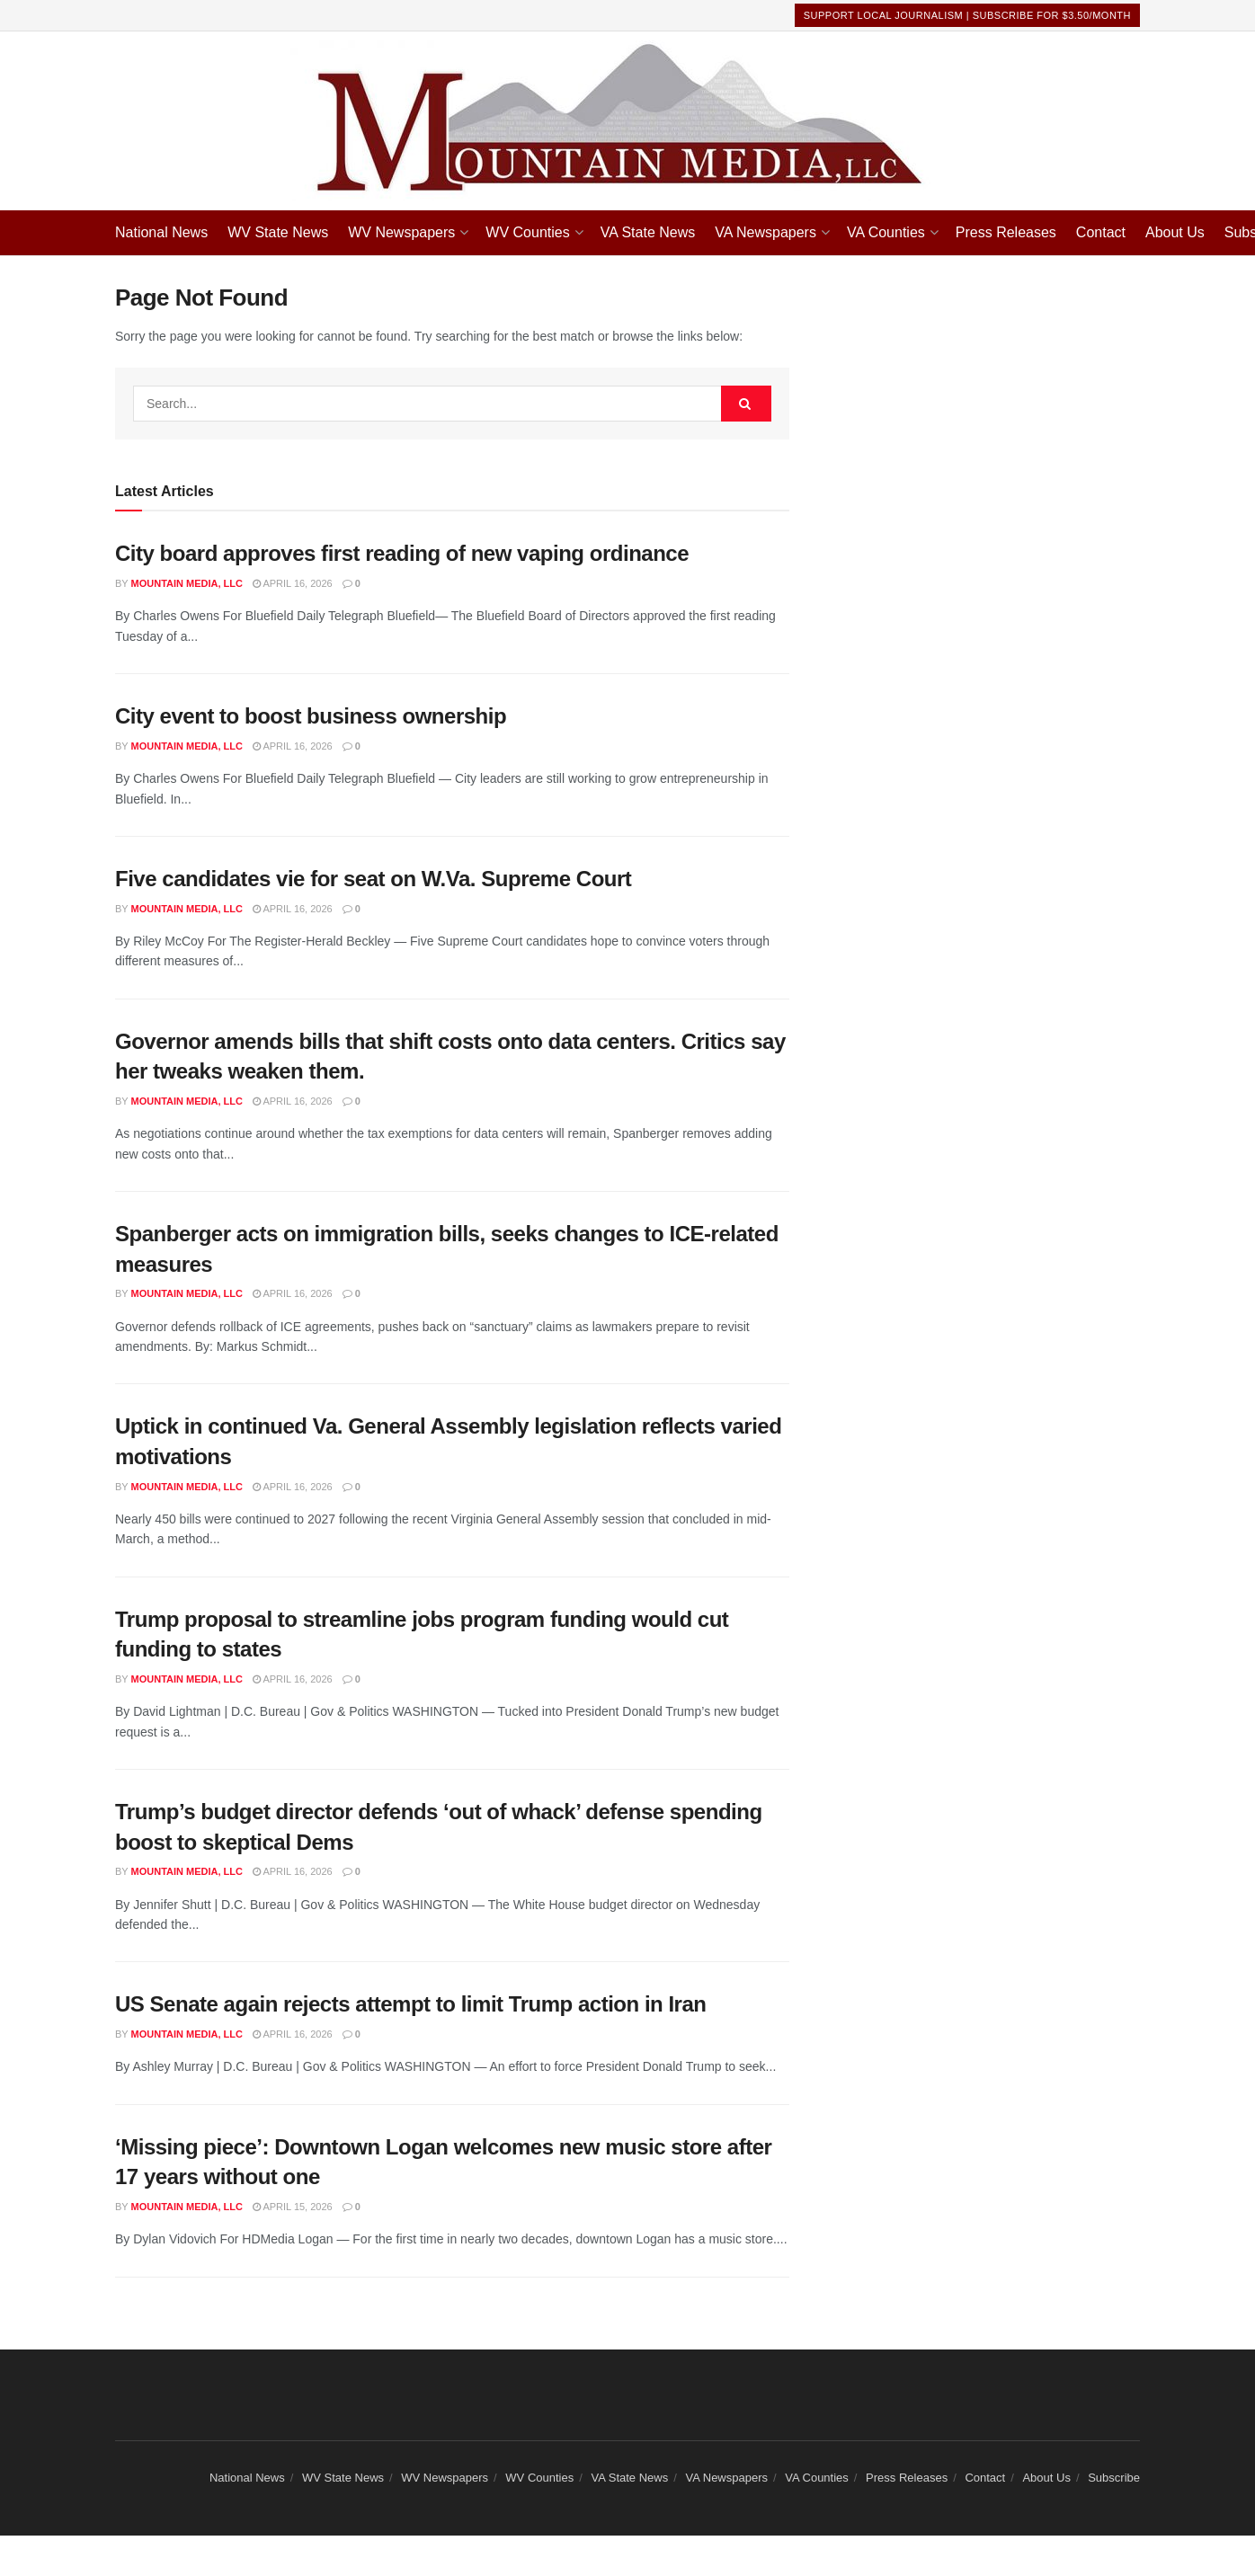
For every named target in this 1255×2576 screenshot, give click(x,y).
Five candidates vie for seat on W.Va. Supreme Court (373, 878)
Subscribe (1114, 2477)
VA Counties (886, 232)
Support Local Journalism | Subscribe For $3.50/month (967, 15)
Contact (1101, 232)
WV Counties (527, 232)
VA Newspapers (765, 232)
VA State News (648, 232)
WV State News (277, 232)
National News (161, 232)
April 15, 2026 (293, 2206)
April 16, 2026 (293, 583)
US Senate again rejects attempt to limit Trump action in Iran (411, 2004)
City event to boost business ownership (310, 716)
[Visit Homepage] (627, 120)
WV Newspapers (401, 232)
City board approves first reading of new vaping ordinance (402, 553)
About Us (1175, 232)
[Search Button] (746, 404)
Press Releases (1006, 232)
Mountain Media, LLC (187, 583)
